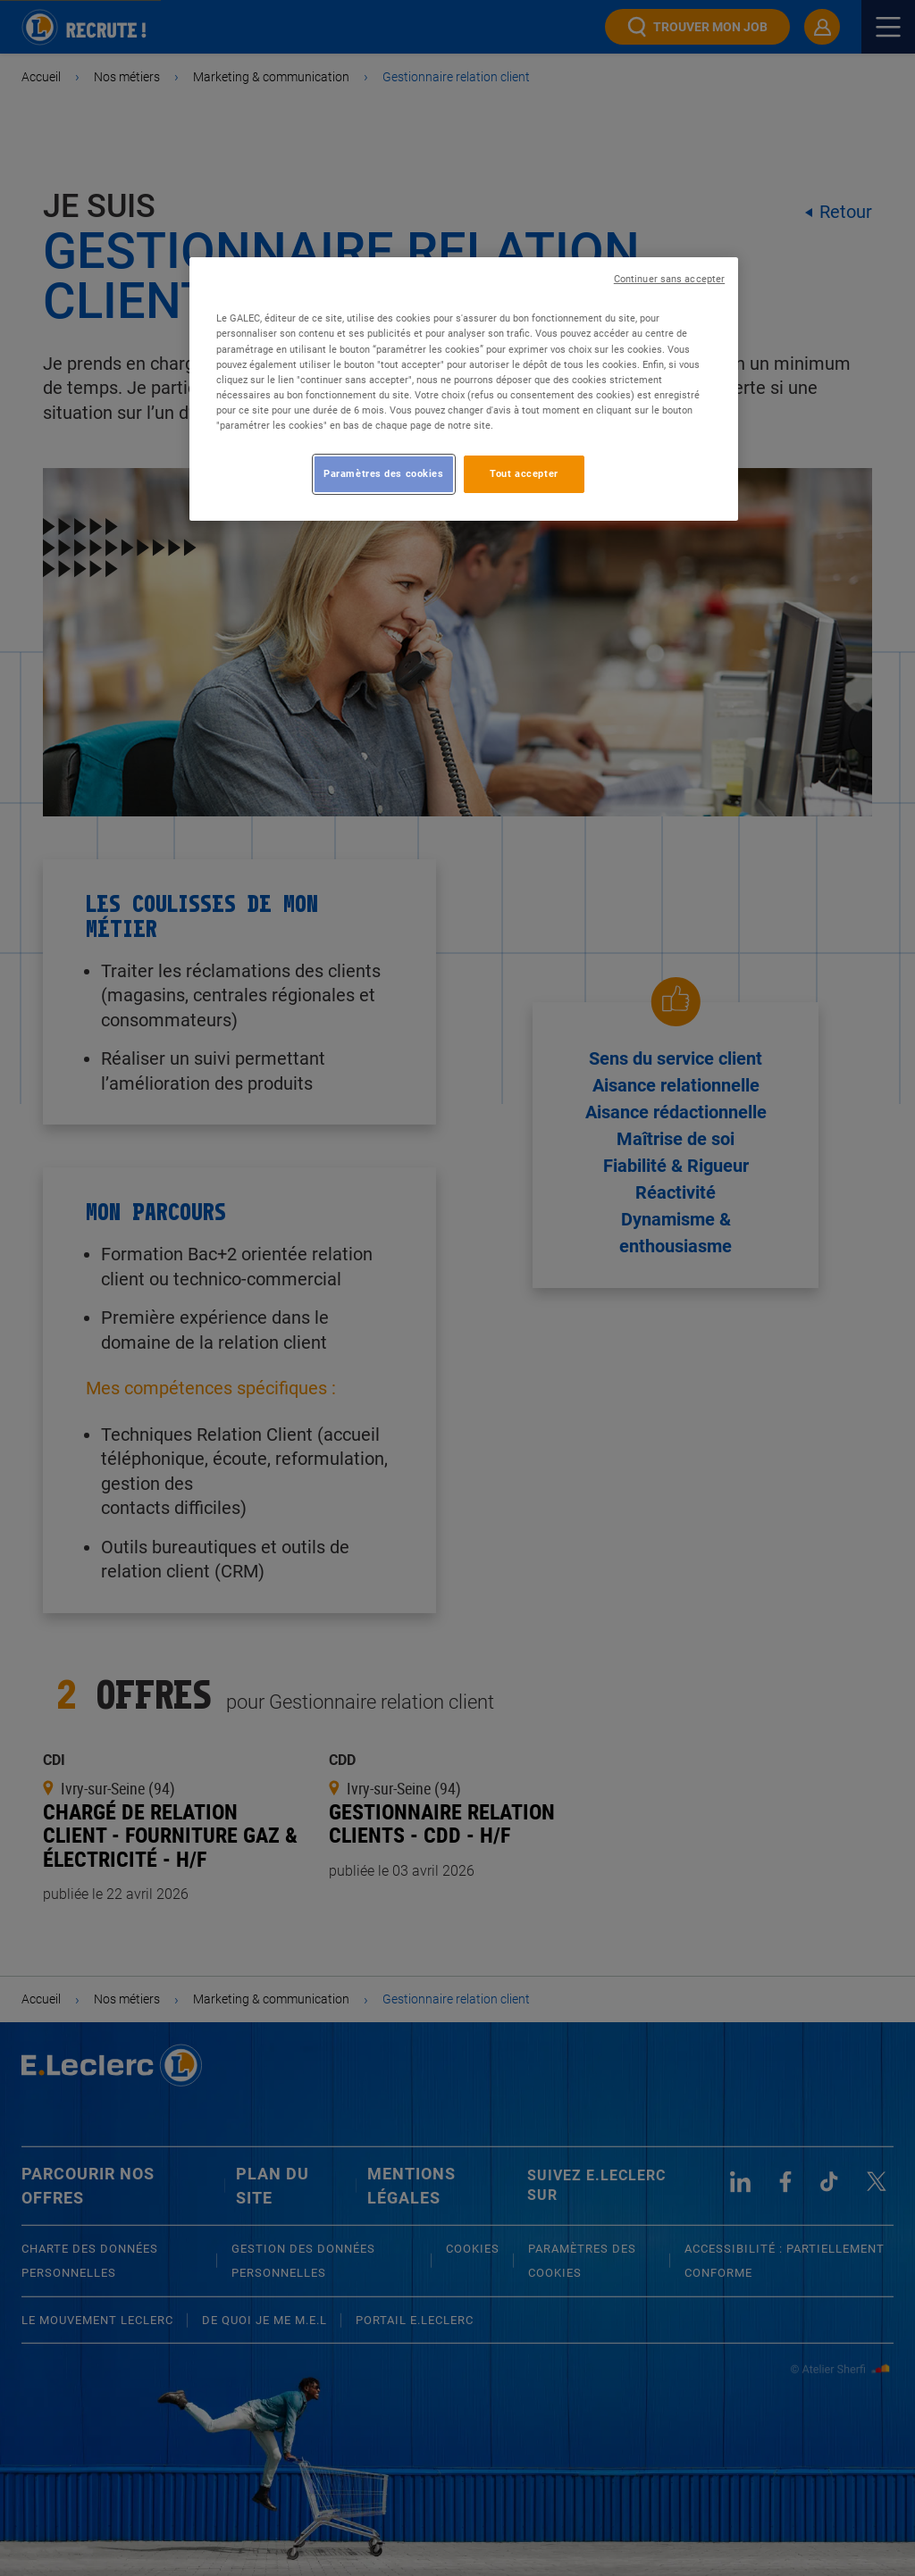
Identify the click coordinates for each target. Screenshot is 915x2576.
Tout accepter (524, 473)
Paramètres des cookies (383, 473)
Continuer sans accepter (669, 279)
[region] (463, 388)
